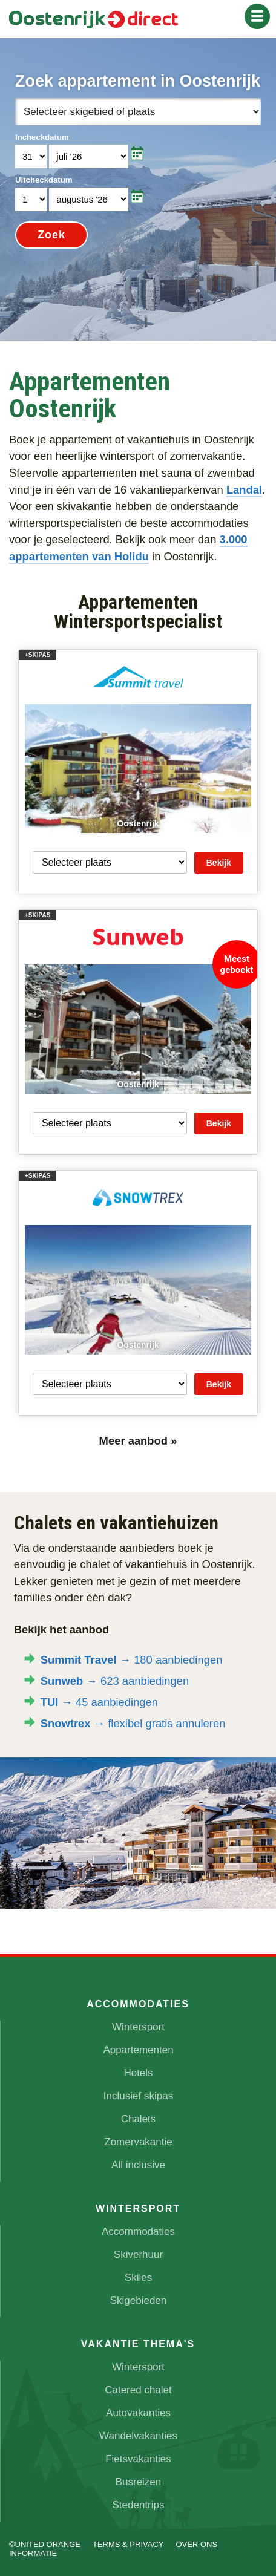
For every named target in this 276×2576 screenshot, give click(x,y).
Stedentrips (139, 2505)
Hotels (138, 2073)
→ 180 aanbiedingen (132, 1659)
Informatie (33, 2553)
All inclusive (138, 2165)
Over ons (196, 2544)
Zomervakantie (138, 2142)
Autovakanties (138, 2413)
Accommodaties (138, 2231)
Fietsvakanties (138, 2459)
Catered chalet (138, 2390)
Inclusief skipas (138, 2096)
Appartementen (138, 2050)
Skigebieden (138, 2300)
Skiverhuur (138, 2254)
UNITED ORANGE (47, 2544)
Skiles (138, 2277)
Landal (244, 489)
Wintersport (138, 2027)
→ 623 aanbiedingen (115, 1681)
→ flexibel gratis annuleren (133, 1723)
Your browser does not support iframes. (138, 189)
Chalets (138, 2119)
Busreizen (139, 2482)
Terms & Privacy (128, 2544)
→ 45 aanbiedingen (99, 1702)
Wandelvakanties (138, 2436)
